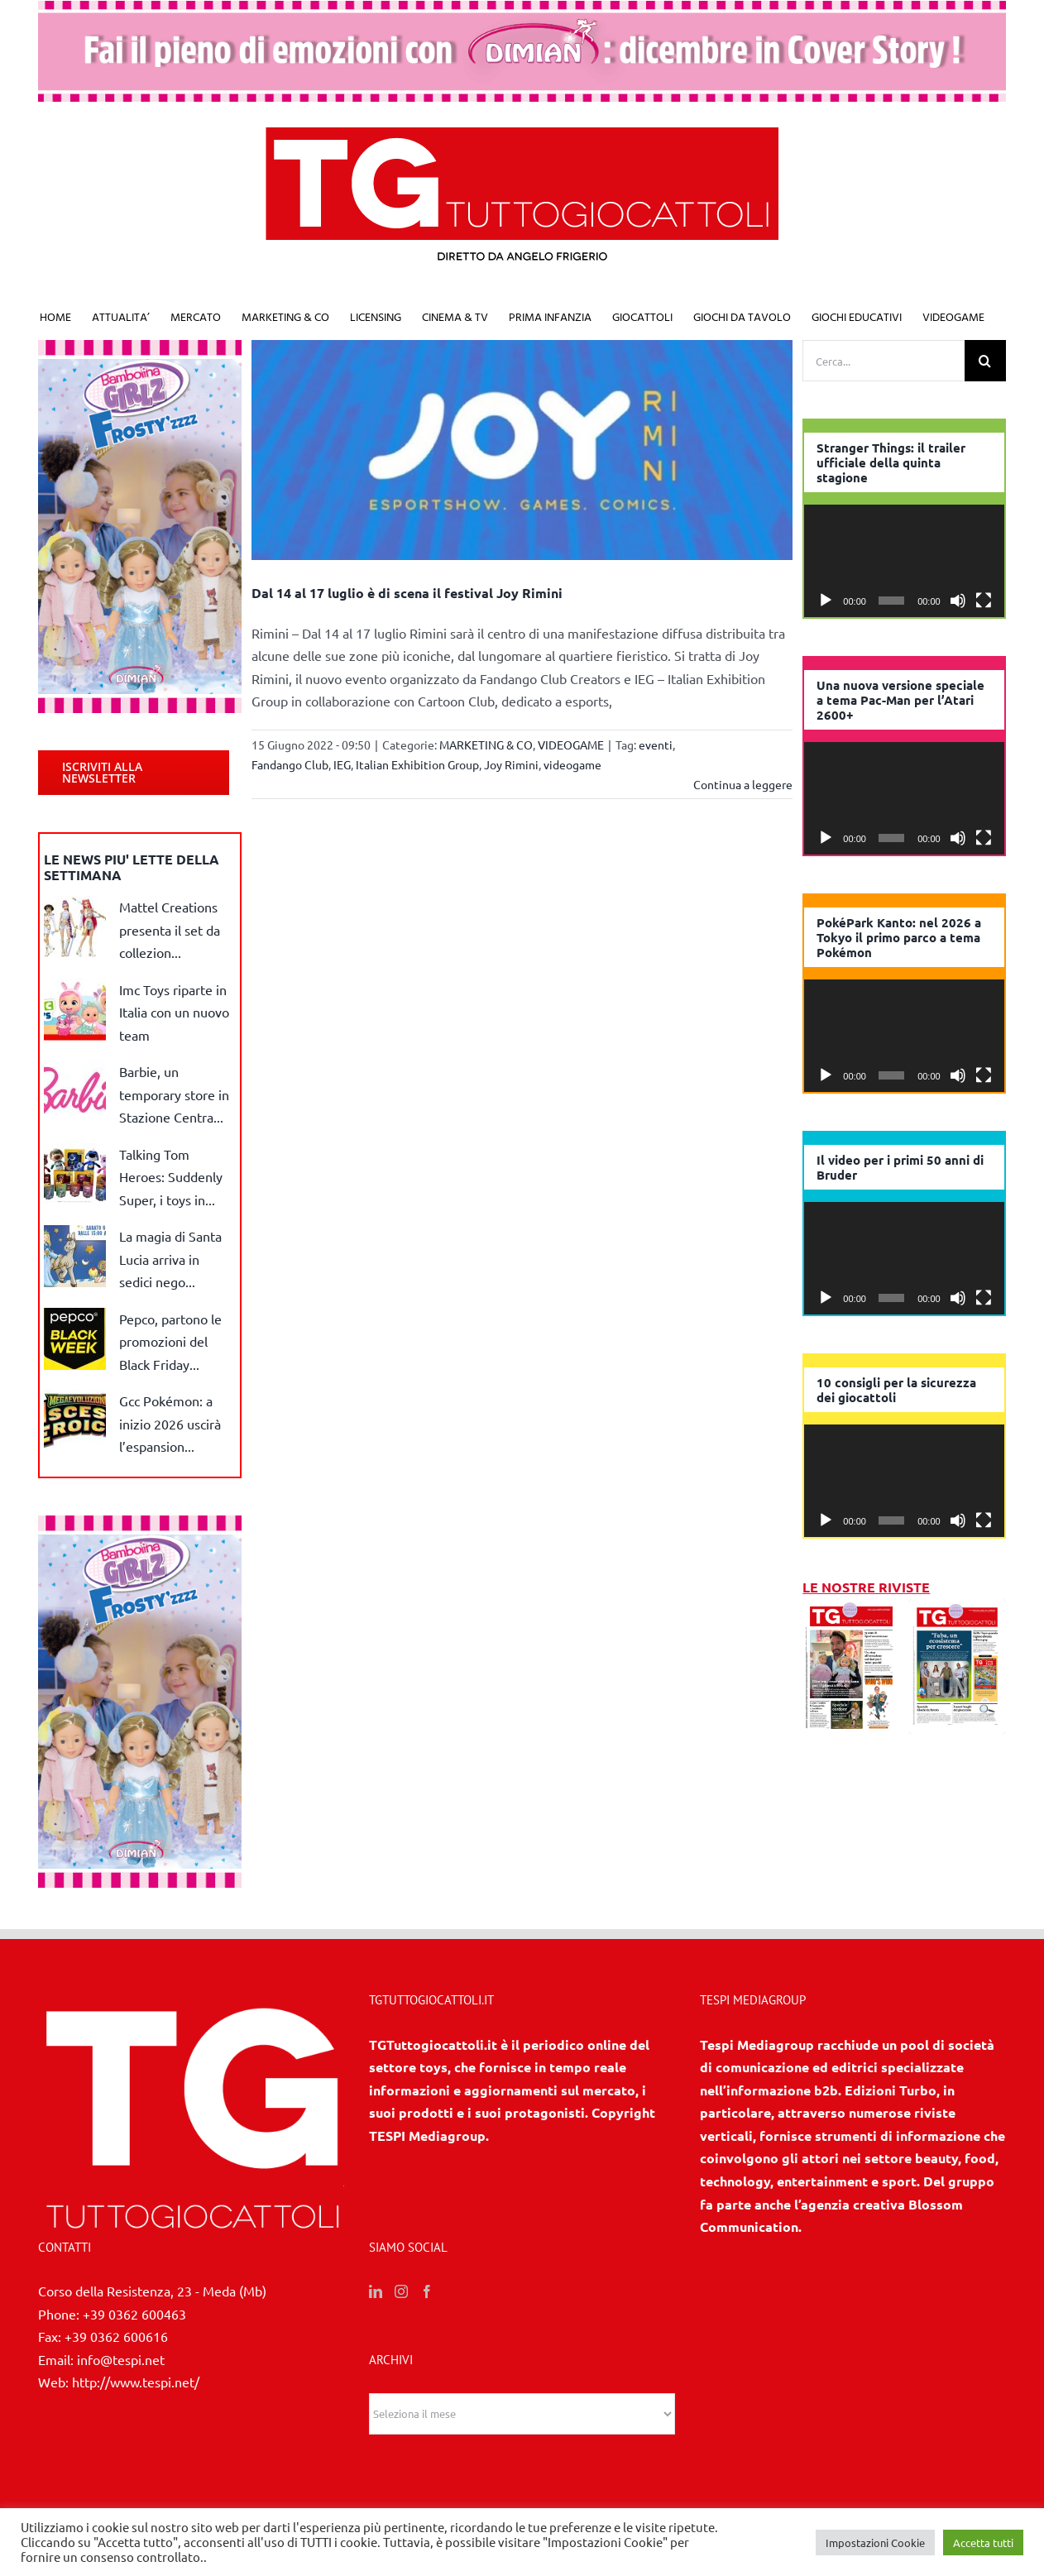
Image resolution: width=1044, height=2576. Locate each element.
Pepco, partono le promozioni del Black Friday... (170, 1341)
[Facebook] (426, 2291)
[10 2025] (957, 1610)
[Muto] (958, 600)
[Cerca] (985, 360)
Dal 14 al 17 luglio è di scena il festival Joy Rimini (407, 592)
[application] (904, 561)
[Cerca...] (883, 360)
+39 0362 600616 (116, 2336)
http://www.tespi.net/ (135, 2381)
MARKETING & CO (486, 744)
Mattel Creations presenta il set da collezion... (169, 929)
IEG (342, 764)
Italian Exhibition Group (417, 764)
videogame (572, 764)
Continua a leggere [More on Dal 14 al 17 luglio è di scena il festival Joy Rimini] (743, 784)
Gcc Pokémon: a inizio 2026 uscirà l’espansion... (170, 1423)
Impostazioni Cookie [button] (875, 2542)
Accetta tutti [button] (983, 2542)
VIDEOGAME (571, 744)
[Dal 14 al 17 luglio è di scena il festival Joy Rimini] (522, 450)
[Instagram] (401, 2291)
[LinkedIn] (375, 2291)
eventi (656, 744)
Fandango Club (289, 764)
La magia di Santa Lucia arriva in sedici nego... (170, 1259)
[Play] (825, 600)
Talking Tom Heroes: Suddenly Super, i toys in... (171, 1177)
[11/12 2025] (851, 1610)
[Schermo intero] (983, 600)
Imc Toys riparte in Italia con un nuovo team (174, 1012)
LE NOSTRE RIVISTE (866, 1587)
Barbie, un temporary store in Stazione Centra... (174, 1094)
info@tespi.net (121, 2359)
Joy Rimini (511, 764)
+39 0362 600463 (134, 2313)
